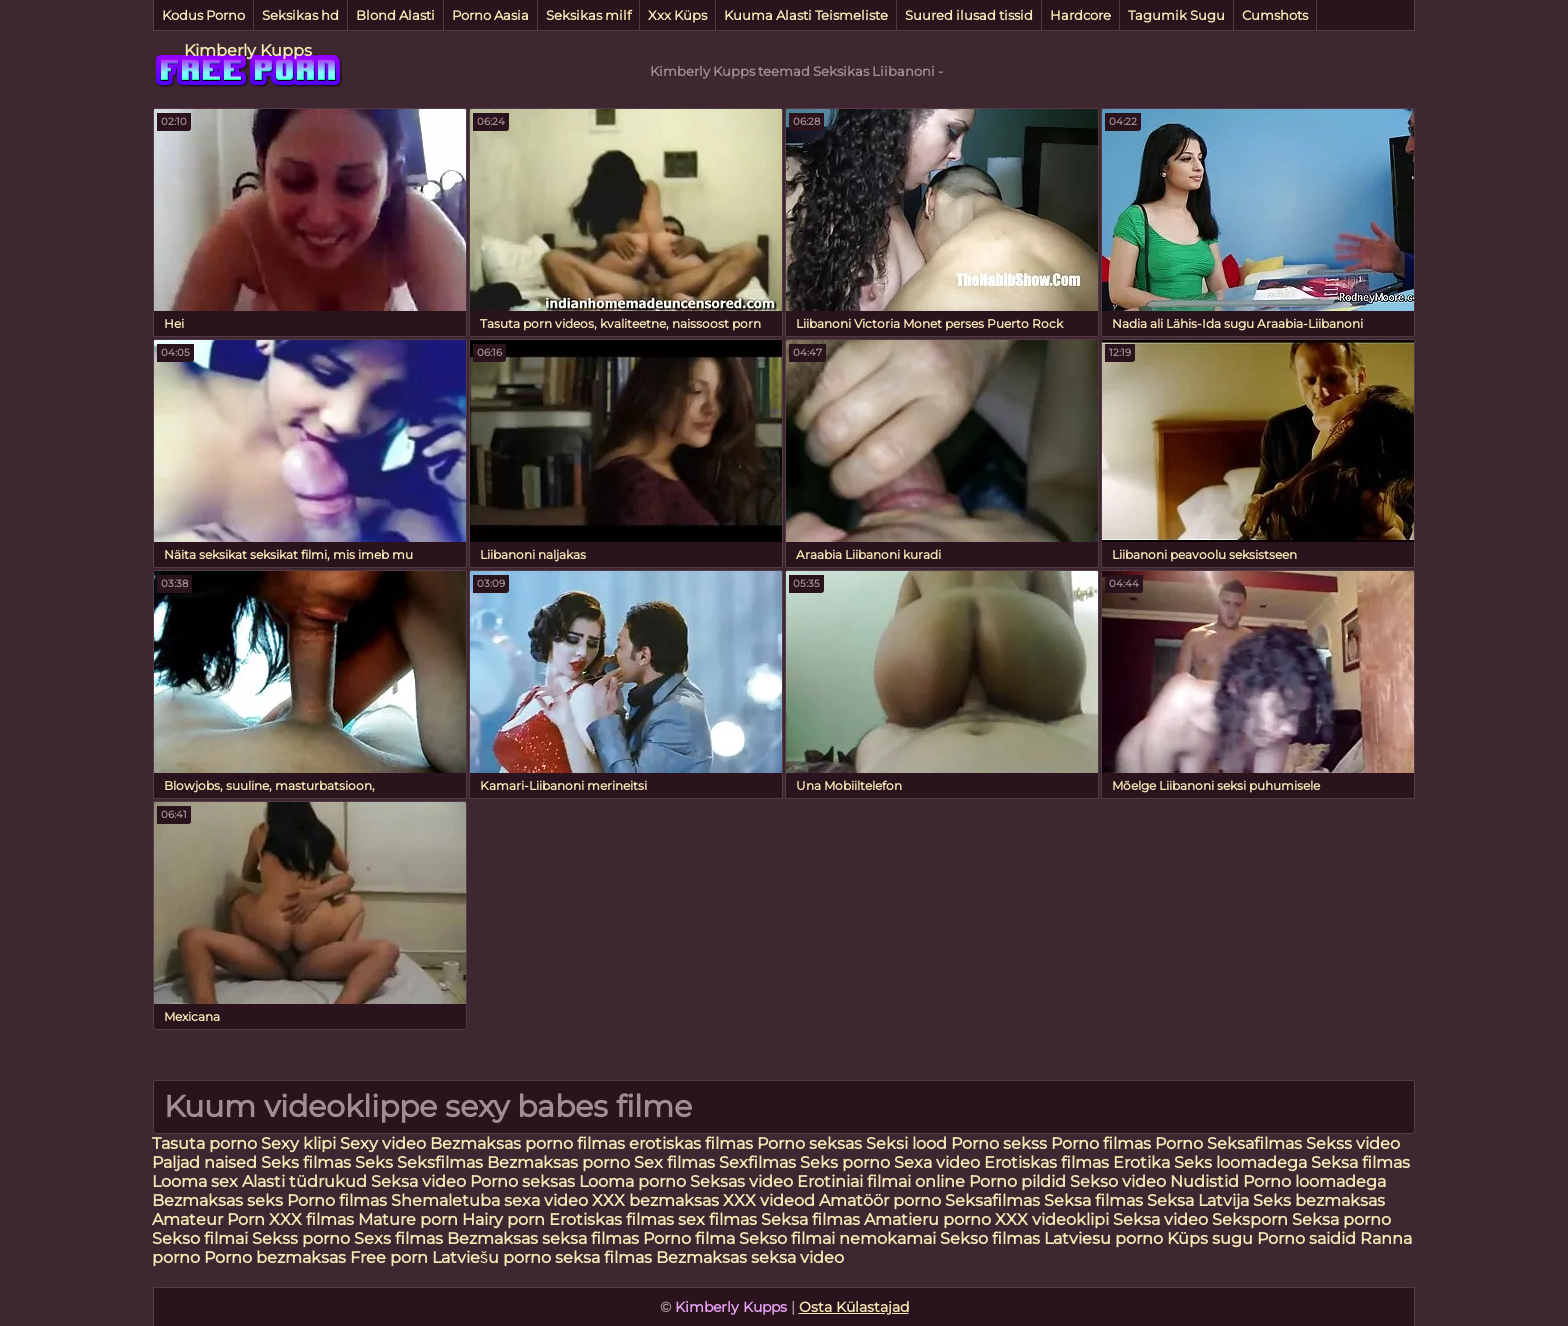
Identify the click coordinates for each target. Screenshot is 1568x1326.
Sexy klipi (300, 1143)
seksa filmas (603, 1257)
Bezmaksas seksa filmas (543, 1238)
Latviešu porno (491, 1257)
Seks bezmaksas (1319, 1200)
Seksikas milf (588, 15)
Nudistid (1206, 1181)
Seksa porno (1341, 1219)
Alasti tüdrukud (304, 1181)
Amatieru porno (927, 1219)
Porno (1179, 1143)
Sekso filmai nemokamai (837, 1238)
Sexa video (939, 1162)
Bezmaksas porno (558, 1162)
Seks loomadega (1242, 1162)
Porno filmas (1101, 1143)
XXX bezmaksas (655, 1200)
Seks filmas (306, 1162)
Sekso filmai (200, 1238)
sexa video (546, 1200)
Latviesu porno (1105, 1238)
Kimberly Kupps (248, 50)
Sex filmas (674, 1162)
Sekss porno (303, 1238)
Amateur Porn (208, 1219)
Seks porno (845, 1162)
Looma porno (634, 1181)
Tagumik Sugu (1176, 15)
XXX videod (771, 1200)
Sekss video (1353, 1143)
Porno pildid (1017, 1181)
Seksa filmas (1360, 1162)
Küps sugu (1210, 1238)
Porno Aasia (490, 15)
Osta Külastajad (854, 1307)
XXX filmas (311, 1219)
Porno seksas (809, 1143)
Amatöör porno (880, 1200)
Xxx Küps (677, 15)
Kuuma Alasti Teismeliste (806, 15)
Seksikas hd (300, 15)
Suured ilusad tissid (969, 15)
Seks (374, 1162)
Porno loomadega (1314, 1181)
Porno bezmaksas (277, 1257)
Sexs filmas (398, 1238)
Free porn (389, 1257)
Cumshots (1275, 15)
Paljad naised (206, 1162)
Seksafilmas (1254, 1143)
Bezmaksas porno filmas (529, 1143)
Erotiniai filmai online (881, 1181)
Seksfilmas (442, 1162)
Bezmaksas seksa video (750, 1257)
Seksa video (420, 1181)
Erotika (1143, 1162)
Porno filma (691, 1238)
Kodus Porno (203, 15)
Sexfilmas (757, 1162)
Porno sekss (999, 1143)
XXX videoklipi (1052, 1219)
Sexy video (385, 1143)
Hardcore (1080, 15)
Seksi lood (908, 1143)
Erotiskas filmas (1048, 1162)
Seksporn (1250, 1219)
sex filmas (717, 1219)
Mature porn (408, 1219)
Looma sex (197, 1181)
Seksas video (743, 1181)
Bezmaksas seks (217, 1200)
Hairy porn (503, 1219)
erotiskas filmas (691, 1143)
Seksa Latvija (1200, 1200)
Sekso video (1120, 1181)
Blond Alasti (395, 15)
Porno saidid (1306, 1238)
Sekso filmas (992, 1238)
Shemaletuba (445, 1200)
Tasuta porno (204, 1143)
